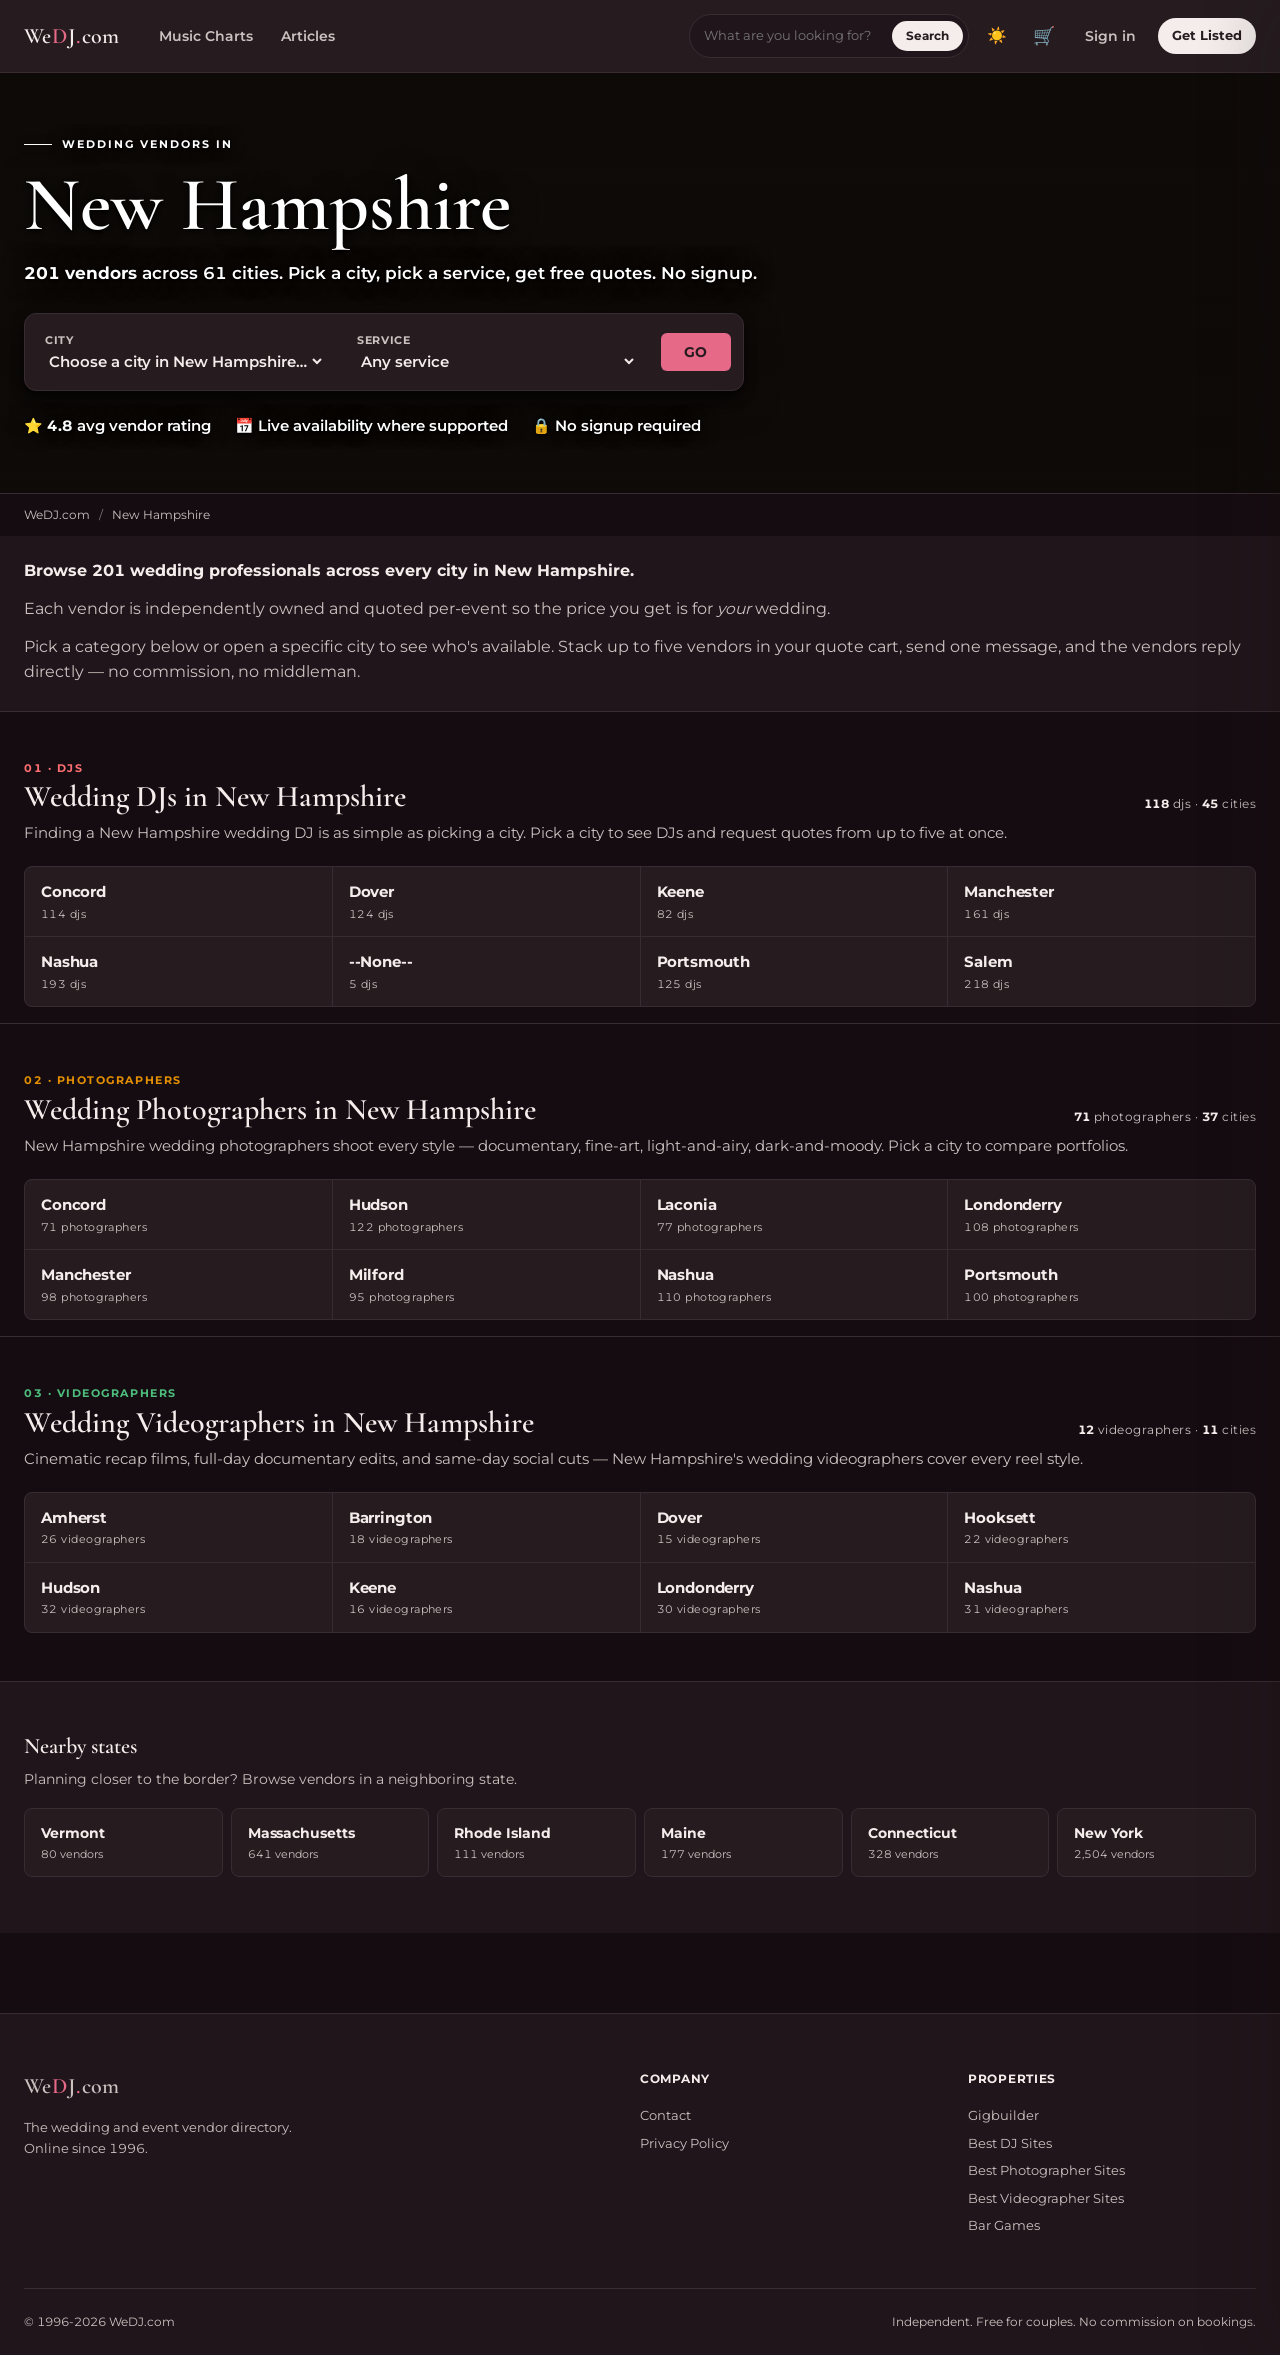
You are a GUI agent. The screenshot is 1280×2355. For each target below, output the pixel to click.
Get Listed (1207, 35)
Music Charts (206, 36)
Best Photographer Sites (1046, 2170)
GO (696, 352)
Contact (665, 2115)
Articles (308, 36)
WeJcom (71, 36)
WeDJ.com (57, 514)
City (59, 340)
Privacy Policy (684, 2143)
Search (927, 35)
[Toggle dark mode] (997, 36)
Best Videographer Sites (1046, 2198)
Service (384, 340)
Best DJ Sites (1010, 2143)
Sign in (1110, 36)
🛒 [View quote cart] (1044, 36)
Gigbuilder (1003, 2115)
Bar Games (1004, 2225)
